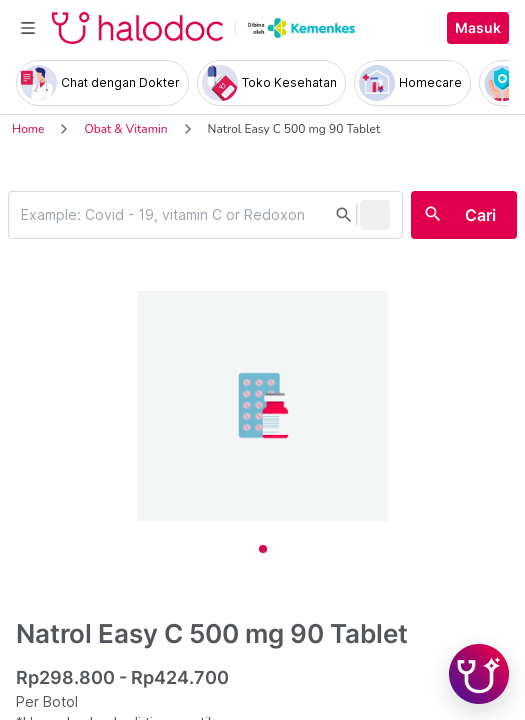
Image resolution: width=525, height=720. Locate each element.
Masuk (478, 28)
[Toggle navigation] (28, 28)
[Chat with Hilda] (479, 674)
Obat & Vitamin (125, 129)
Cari (480, 215)
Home (28, 129)
